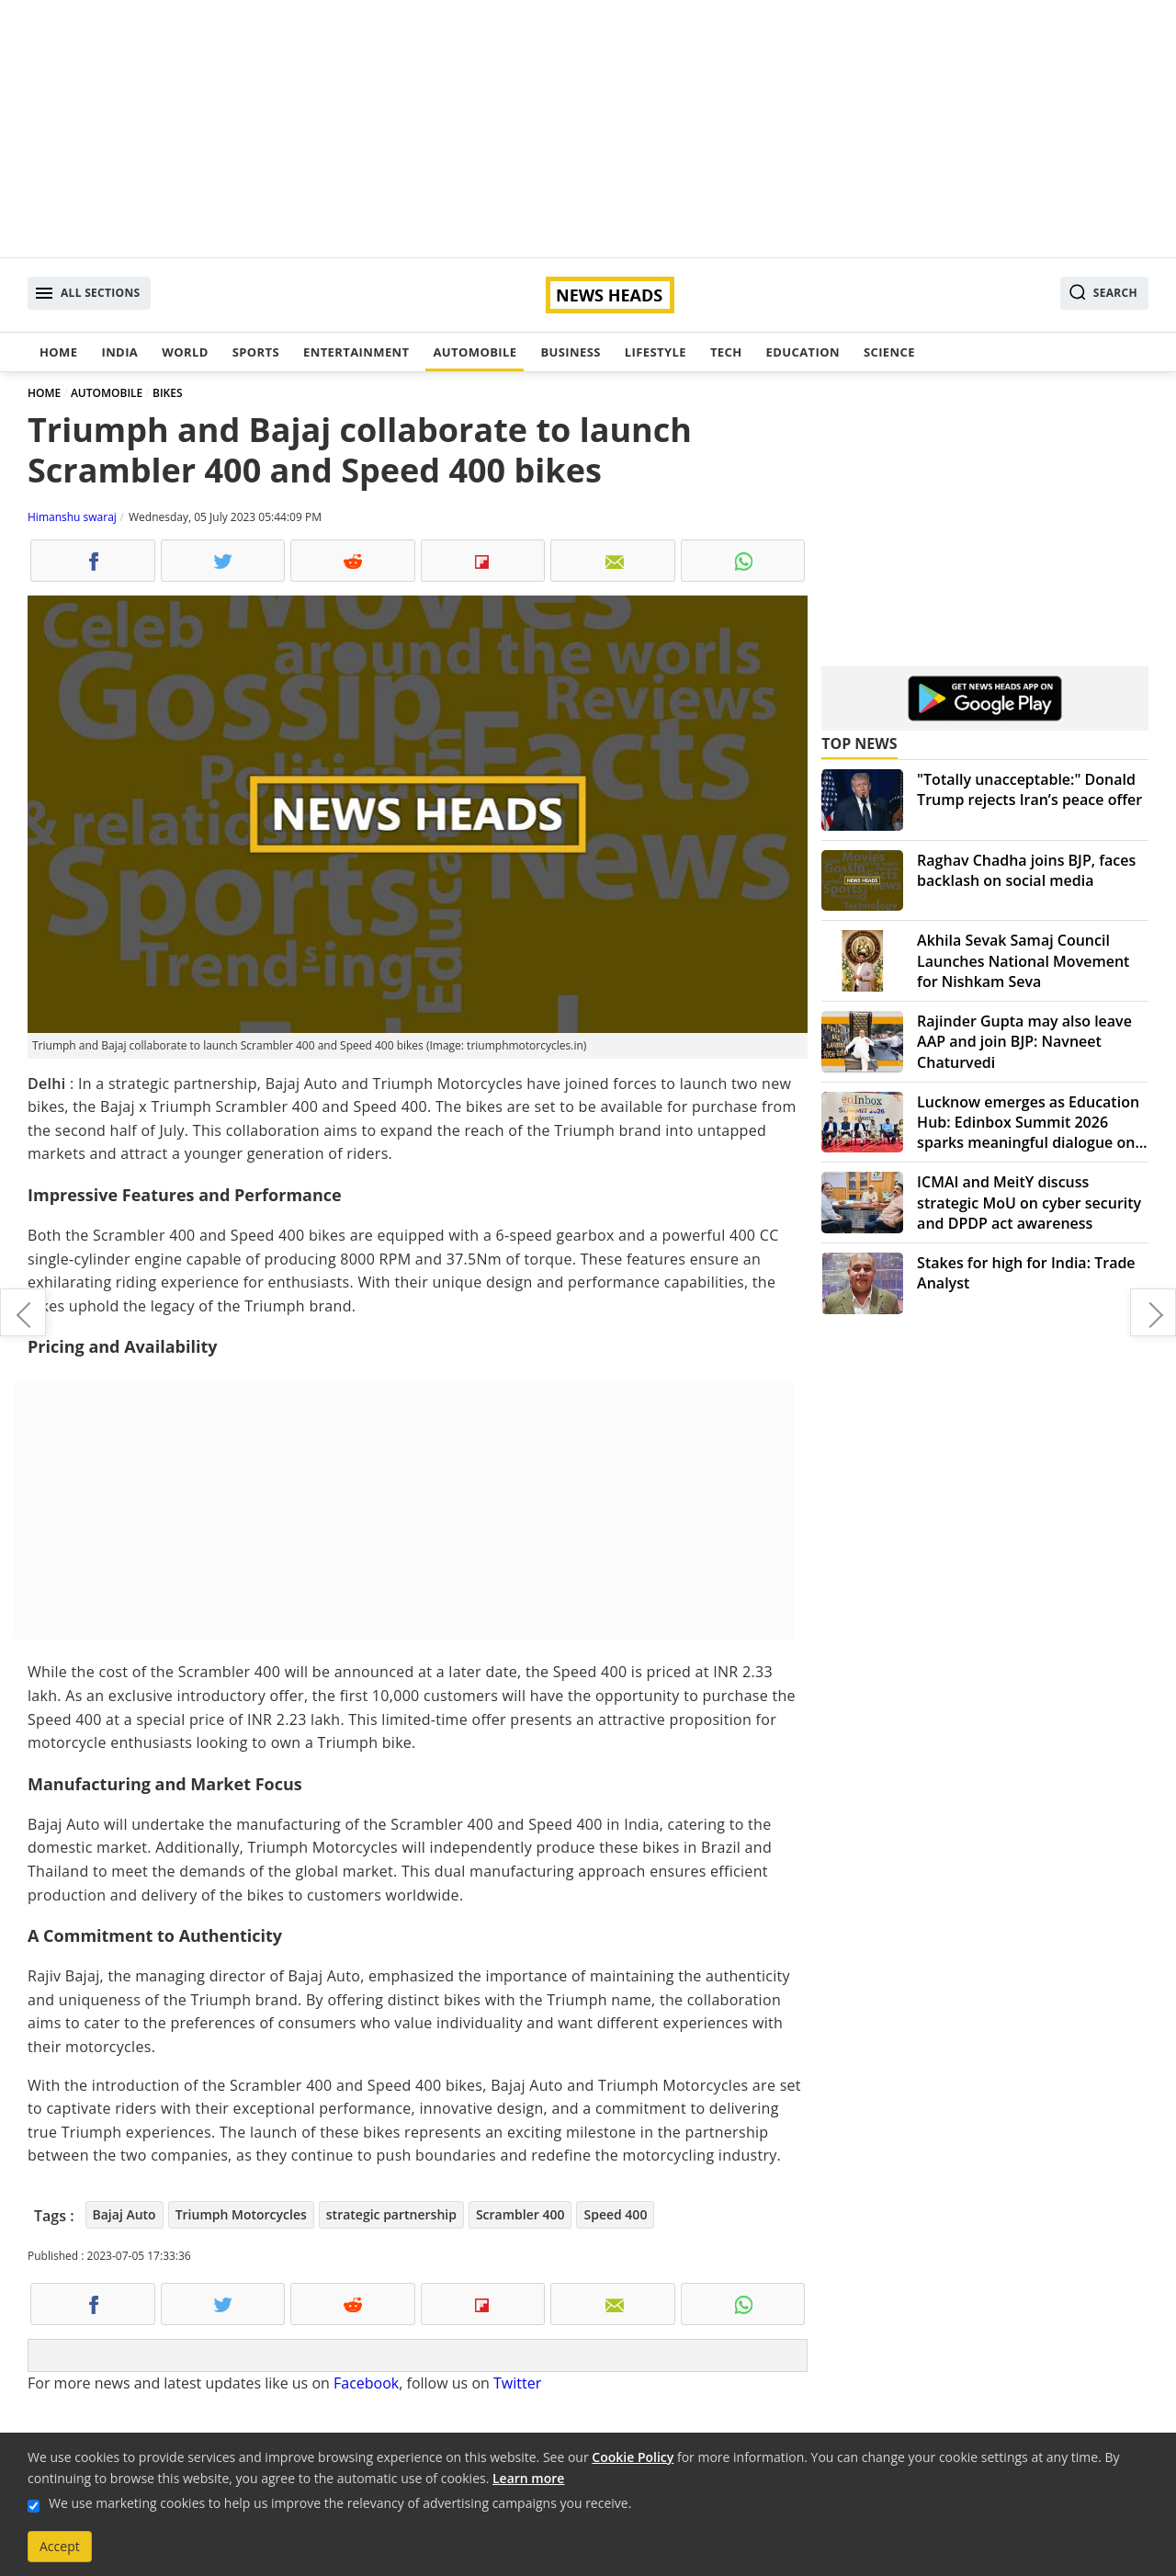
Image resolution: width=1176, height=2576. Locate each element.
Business (570, 352)
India (119, 352)
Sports (255, 352)
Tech (726, 352)
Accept (60, 2546)
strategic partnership (391, 2214)
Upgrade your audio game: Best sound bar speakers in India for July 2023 (23, 1312)
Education (803, 352)
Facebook (366, 2383)
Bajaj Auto (124, 2214)
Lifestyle (655, 352)
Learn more (528, 2478)
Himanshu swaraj (72, 517)
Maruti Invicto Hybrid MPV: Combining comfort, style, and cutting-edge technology (1153, 1312)
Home (58, 352)
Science (889, 352)
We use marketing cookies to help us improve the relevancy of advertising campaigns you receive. (340, 2503)
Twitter (517, 2383)
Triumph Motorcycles (241, 2214)
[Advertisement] (588, 128)
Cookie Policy (632, 2457)
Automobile (474, 352)
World (185, 352)
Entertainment (356, 352)
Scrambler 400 (520, 2214)
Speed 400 (615, 2214)
